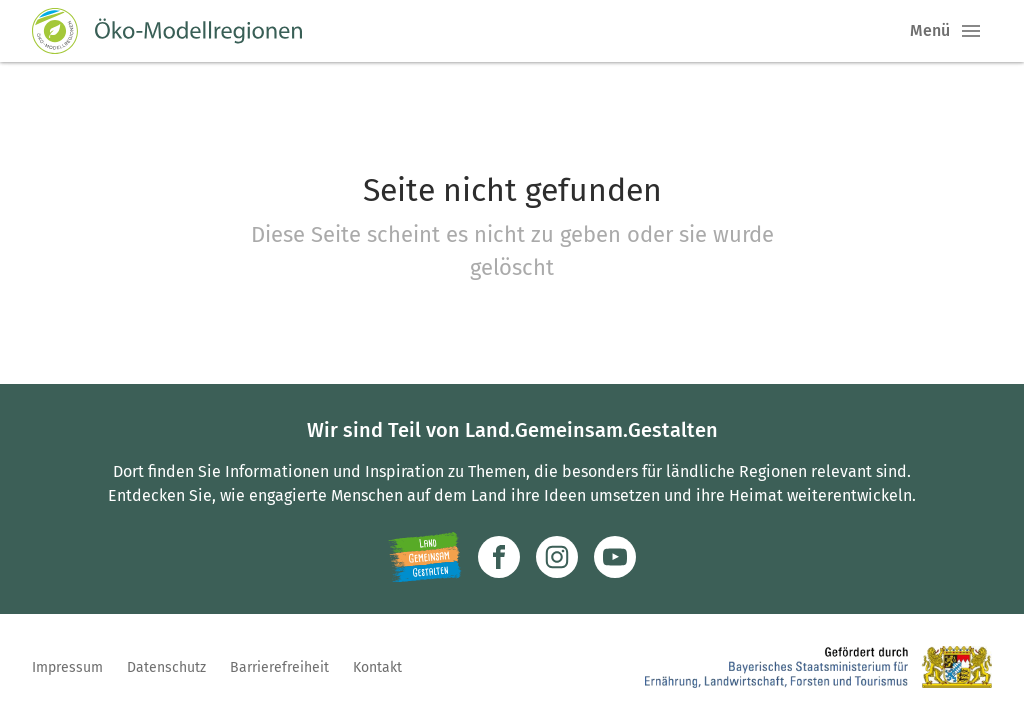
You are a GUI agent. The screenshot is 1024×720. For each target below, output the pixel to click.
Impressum (67, 667)
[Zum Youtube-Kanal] (615, 557)
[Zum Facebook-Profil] (499, 557)
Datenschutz (166, 667)
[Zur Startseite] (167, 31)
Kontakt (377, 667)
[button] (971, 31)
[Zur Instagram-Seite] (557, 557)
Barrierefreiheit (279, 667)
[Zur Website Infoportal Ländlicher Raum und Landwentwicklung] (424, 557)
